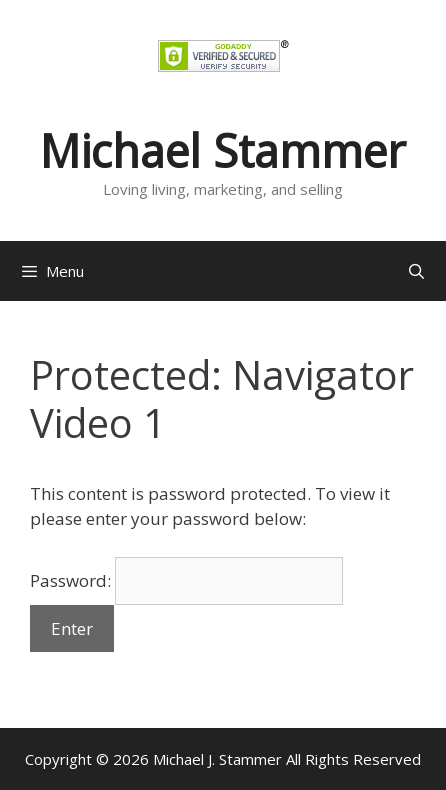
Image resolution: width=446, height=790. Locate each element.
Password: (186, 580)
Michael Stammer (223, 150)
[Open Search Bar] (416, 271)
